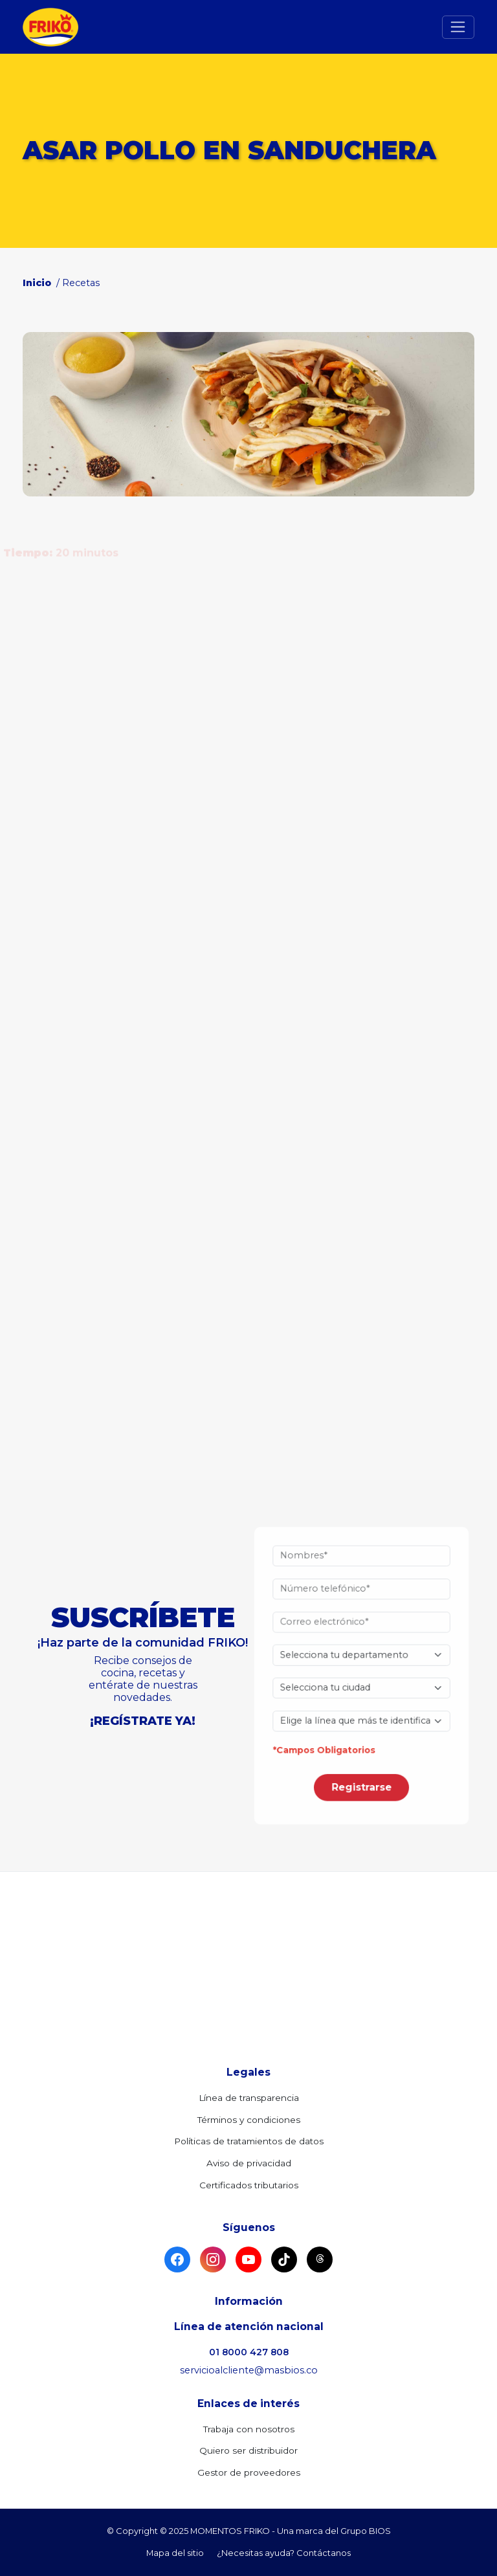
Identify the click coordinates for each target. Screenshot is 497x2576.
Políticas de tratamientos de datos (249, 2141)
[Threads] (320, 2259)
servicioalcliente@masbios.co (249, 2370)
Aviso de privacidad (248, 2163)
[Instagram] (213, 2259)
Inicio (38, 283)
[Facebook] (177, 2259)
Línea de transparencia (249, 2098)
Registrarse (361, 1766)
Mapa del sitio (175, 2553)
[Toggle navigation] (458, 27)
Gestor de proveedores (248, 2472)
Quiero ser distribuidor (248, 2450)
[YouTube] (248, 2259)
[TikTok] (284, 2259)
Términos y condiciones (248, 2120)
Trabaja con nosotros (248, 2429)
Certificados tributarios (248, 2185)
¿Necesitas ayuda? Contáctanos (284, 2553)
